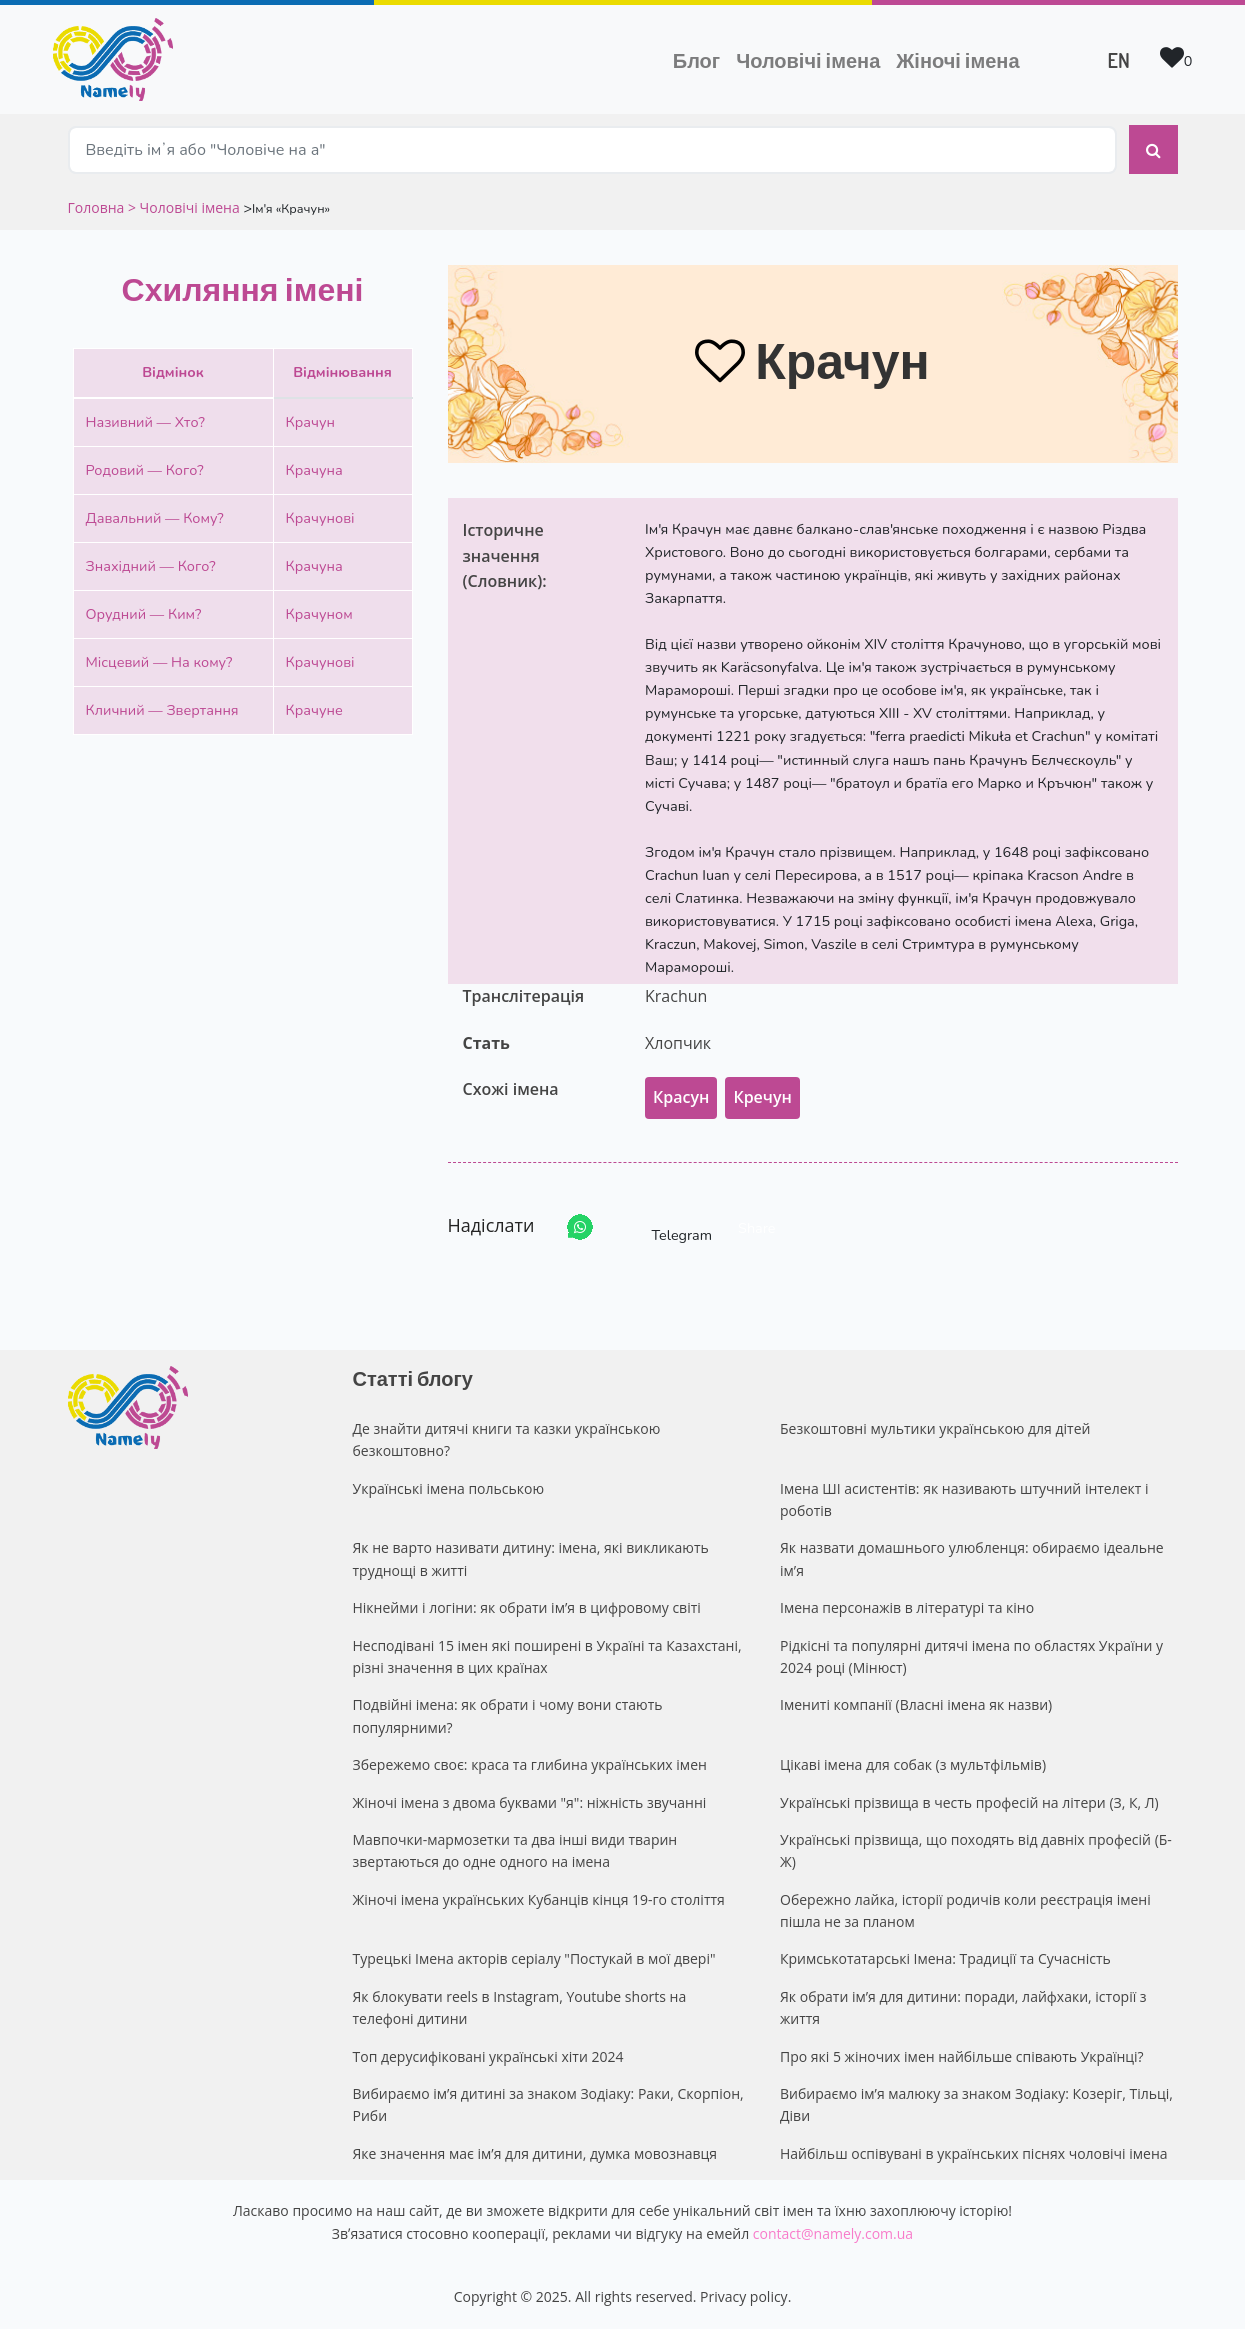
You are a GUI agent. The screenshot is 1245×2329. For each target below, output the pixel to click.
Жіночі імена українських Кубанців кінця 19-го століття (539, 1899)
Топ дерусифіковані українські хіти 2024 (488, 2056)
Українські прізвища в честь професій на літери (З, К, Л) (969, 1802)
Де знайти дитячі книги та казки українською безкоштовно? (507, 1439)
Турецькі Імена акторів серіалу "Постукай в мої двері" (534, 1958)
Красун (681, 1097)
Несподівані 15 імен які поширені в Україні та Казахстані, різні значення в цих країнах (547, 1656)
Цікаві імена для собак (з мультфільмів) (913, 1764)
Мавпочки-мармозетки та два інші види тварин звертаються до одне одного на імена (515, 1850)
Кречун (762, 1097)
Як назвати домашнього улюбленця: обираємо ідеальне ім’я (972, 1558)
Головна (98, 207)
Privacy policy (744, 2296)
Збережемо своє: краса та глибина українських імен (530, 1764)
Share (756, 1228)
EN (1119, 60)
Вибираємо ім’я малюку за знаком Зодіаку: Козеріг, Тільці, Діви (976, 2104)
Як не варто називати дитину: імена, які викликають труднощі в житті (531, 1558)
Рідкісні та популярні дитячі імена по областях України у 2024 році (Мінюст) (971, 1656)
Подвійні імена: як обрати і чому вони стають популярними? (508, 1715)
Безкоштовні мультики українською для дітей (935, 1428)
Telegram (664, 1227)
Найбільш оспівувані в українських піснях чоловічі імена (974, 2153)
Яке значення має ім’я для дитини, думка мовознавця (535, 2153)
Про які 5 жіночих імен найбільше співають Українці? (962, 2056)
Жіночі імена (957, 60)
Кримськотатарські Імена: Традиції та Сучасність (945, 1958)
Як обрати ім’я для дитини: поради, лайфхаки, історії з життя (963, 2007)
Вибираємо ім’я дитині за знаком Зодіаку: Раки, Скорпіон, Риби (548, 2104)
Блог (696, 60)
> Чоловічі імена (184, 207)
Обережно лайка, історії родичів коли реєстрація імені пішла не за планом (965, 1910)
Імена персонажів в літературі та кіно (907, 1607)
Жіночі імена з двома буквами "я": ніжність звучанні (530, 1802)
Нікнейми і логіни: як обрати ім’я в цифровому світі (527, 1607)
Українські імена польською (449, 1488)
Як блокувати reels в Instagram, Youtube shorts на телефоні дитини (520, 2007)
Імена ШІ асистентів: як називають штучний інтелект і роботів (964, 1499)
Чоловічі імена (812, 58)
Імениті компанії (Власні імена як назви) (916, 1704)
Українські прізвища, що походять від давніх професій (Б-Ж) (976, 1850)
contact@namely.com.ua (833, 2233)
